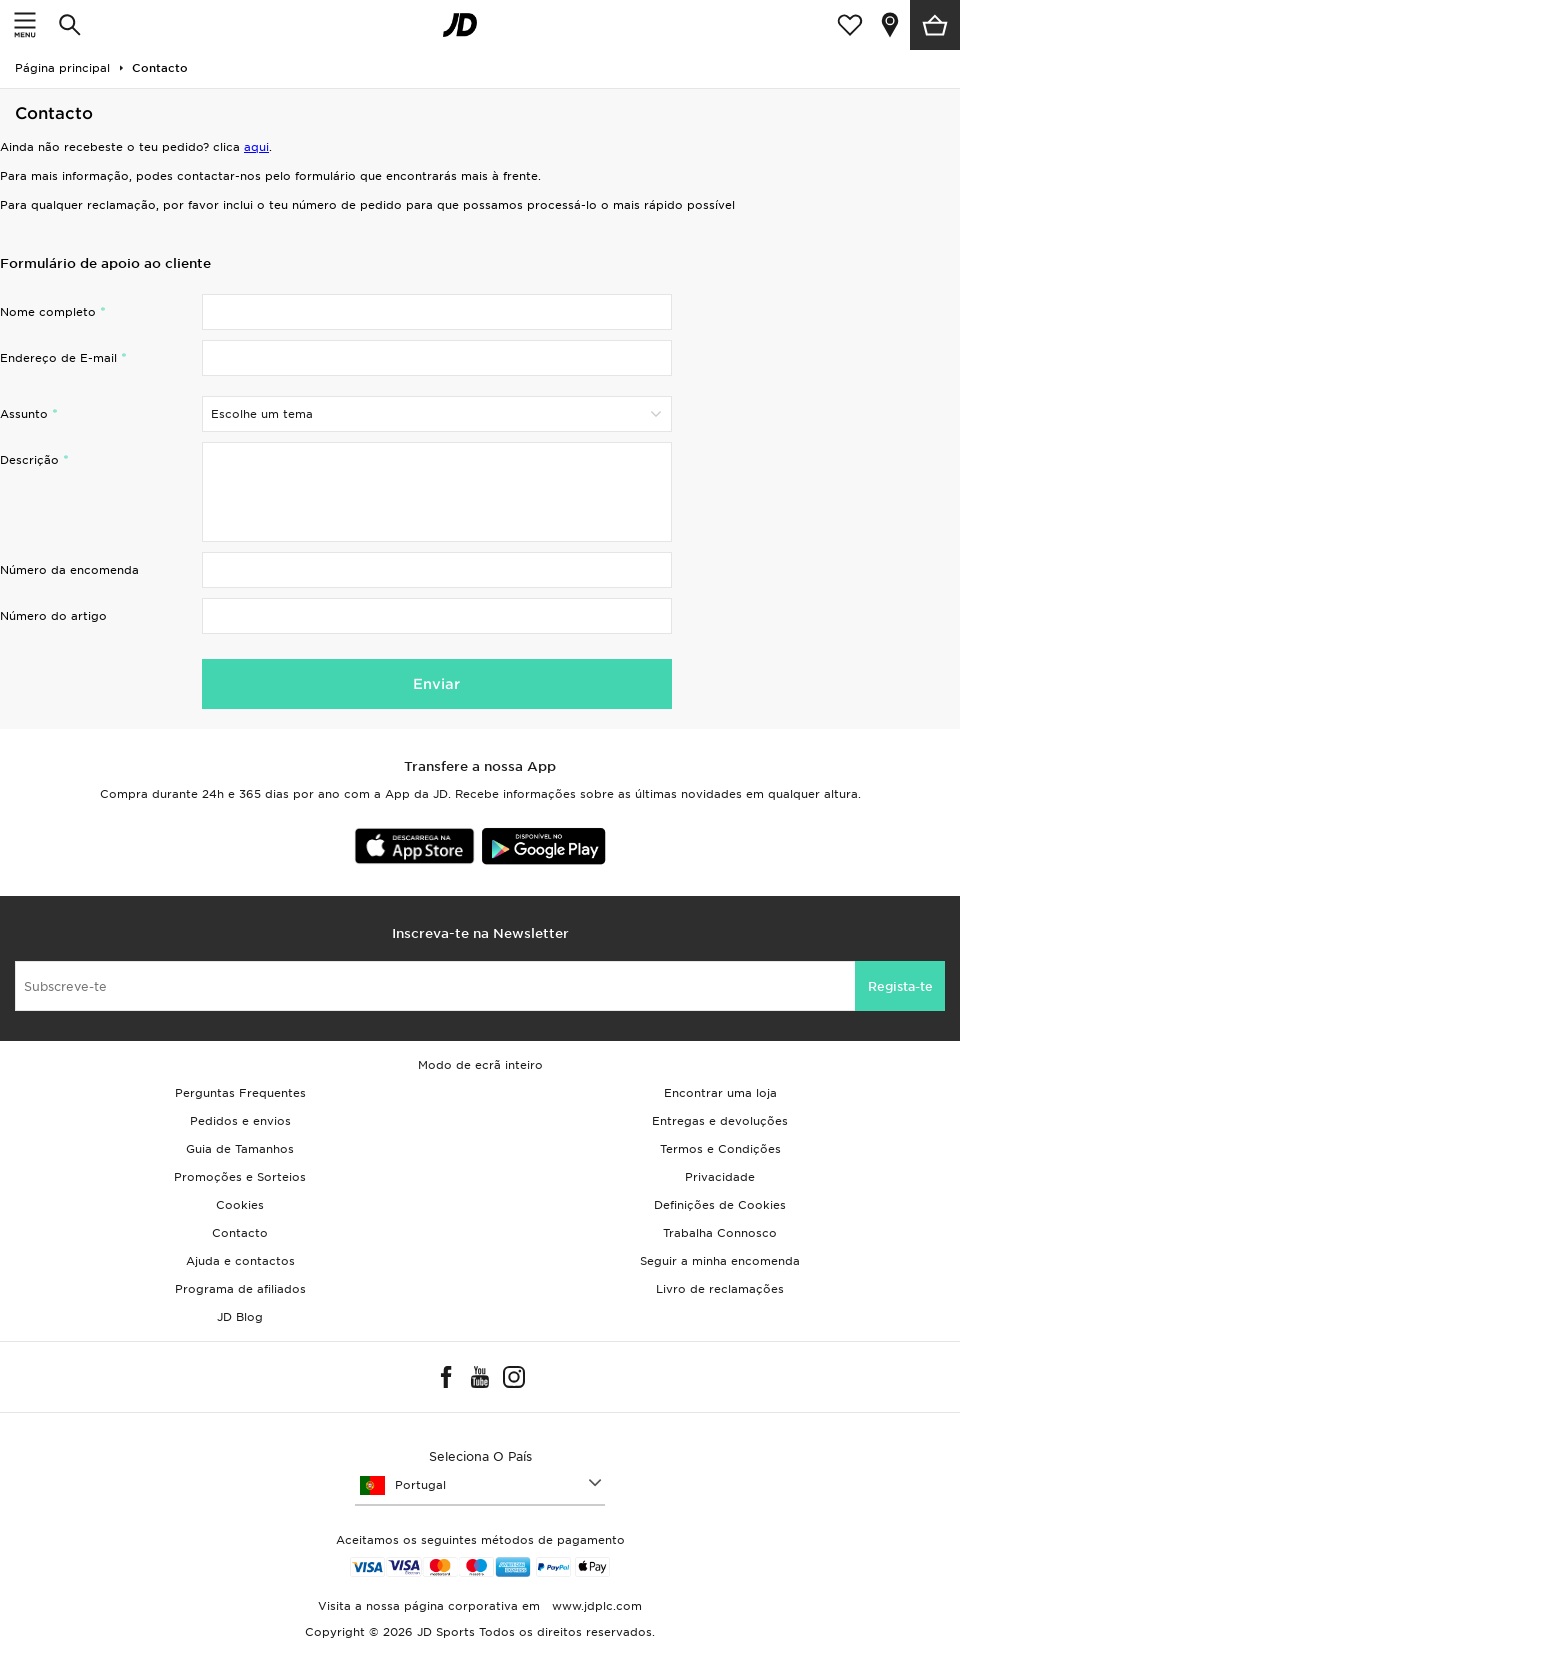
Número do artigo (53, 616)
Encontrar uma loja (720, 1093)
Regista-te (900, 986)
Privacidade (720, 1177)
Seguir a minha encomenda (720, 1261)
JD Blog (240, 1317)
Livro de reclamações (720, 1289)
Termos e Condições (720, 1149)
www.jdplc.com (595, 1606)
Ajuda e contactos (240, 1261)
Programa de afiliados (240, 1289)
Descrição (29, 460)
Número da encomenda (69, 570)
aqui (256, 147)
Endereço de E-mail (58, 358)
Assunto (24, 414)
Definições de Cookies (720, 1205)
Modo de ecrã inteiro (480, 1065)
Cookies (240, 1205)
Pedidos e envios (240, 1121)
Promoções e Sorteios (240, 1177)
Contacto (240, 1233)
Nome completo (48, 312)
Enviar (436, 684)
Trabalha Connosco (720, 1233)
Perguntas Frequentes (240, 1093)
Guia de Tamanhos (240, 1149)
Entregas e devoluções (720, 1121)
